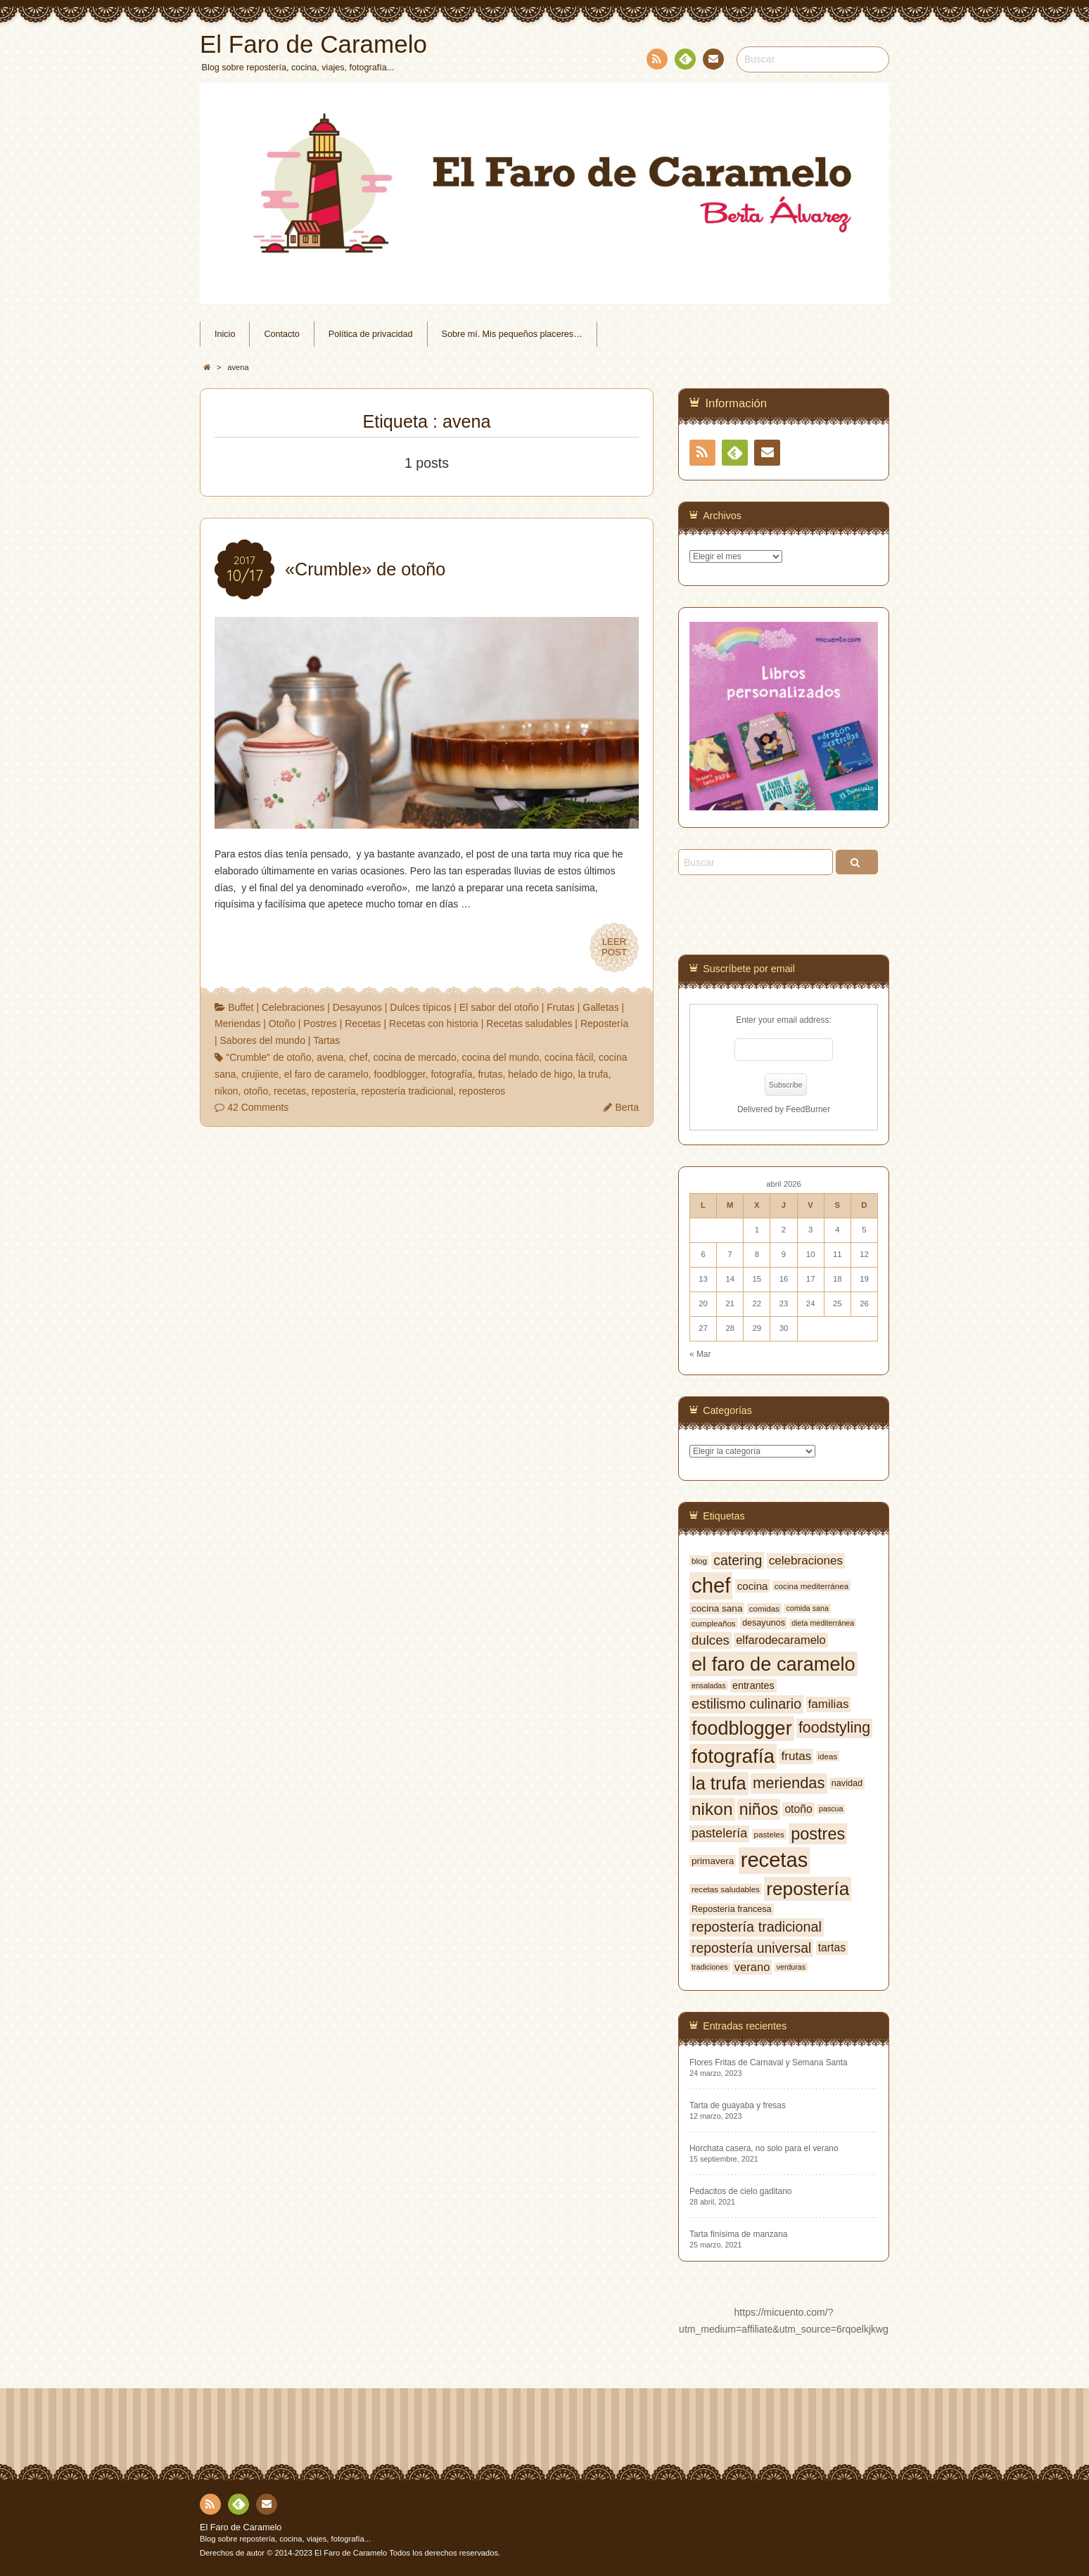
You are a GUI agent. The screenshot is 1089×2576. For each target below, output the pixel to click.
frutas (490, 1074)
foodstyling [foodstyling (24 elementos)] (834, 1727)
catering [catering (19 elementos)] (737, 1560)
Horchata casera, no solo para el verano (764, 2148)
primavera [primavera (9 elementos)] (713, 1861)
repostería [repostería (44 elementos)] (807, 1888)
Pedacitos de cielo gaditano (740, 2191)
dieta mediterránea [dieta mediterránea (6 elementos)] (822, 1623)
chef (358, 1057)
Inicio (225, 334)
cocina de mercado (414, 1057)
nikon (226, 1091)
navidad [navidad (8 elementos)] (847, 1783)
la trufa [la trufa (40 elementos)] (719, 1783)
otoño (255, 1091)
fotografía (451, 1074)
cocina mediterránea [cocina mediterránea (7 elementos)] (811, 1585)
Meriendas (237, 1023)
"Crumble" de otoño (268, 1057)
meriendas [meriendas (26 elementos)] (788, 1783)
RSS (656, 61)
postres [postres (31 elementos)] (818, 1834)
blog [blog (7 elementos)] (699, 1560)
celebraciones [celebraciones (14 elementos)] (806, 1560)
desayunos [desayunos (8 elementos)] (763, 1623)
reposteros (482, 1091)
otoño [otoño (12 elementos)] (798, 1809)
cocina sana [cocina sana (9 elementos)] (717, 1608)
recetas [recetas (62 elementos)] (774, 1860)
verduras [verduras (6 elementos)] (791, 1967)
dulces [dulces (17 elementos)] (711, 1640)
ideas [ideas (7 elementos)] (828, 1756)
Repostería (604, 1023)
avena (330, 1057)
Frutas (561, 1007)
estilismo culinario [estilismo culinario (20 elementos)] (746, 1703)
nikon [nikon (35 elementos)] (712, 1808)
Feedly (684, 61)
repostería (334, 1091)
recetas (290, 1091)
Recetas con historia (433, 1023)
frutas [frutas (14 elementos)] (796, 1756)
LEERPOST (614, 947)
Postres (319, 1023)
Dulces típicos (420, 1007)
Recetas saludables (529, 1023)
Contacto (712, 61)
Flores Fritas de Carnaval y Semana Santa (768, 2062)
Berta (627, 1107)
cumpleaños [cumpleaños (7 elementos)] (714, 1623)
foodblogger (399, 1074)
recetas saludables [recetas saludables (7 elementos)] (726, 1889)
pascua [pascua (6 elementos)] (831, 1808)
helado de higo (540, 1074)
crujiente (260, 1074)
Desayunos (357, 1007)
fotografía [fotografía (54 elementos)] (733, 1756)
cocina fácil (568, 1057)
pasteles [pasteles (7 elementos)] (769, 1834)
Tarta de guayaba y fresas (737, 2105)
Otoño (282, 1023)
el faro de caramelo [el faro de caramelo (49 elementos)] (773, 1664)
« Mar (700, 1354)
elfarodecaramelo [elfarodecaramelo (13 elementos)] (781, 1639)
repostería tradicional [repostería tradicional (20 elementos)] (757, 1926)
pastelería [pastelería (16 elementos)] (719, 1833)
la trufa (593, 1074)
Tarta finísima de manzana (738, 2234)
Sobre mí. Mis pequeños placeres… (512, 334)
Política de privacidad (371, 334)
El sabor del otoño (499, 1007)
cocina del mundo (500, 1057)
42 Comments (257, 1107)
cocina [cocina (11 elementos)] (752, 1586)
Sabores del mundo (262, 1040)
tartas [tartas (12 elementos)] (832, 1947)
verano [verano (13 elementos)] (752, 1966)
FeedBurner (808, 1109)
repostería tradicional (408, 1091)
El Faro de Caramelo (240, 2527)
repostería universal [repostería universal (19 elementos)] (751, 1948)
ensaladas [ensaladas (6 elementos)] (709, 1685)
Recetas (363, 1023)
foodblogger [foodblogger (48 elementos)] (742, 1728)
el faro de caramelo (326, 1074)
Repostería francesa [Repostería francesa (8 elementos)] (732, 1909)
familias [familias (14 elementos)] (828, 1704)
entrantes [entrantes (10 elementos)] (753, 1685)
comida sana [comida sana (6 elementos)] (807, 1608)
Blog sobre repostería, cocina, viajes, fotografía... (285, 2538)
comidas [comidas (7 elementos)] (764, 1608)
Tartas (326, 1040)
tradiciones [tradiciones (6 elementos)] (710, 1967)
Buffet (240, 1007)
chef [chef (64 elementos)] (711, 1585)
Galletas (600, 1007)
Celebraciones (293, 1007)
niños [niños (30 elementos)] (758, 1809)
